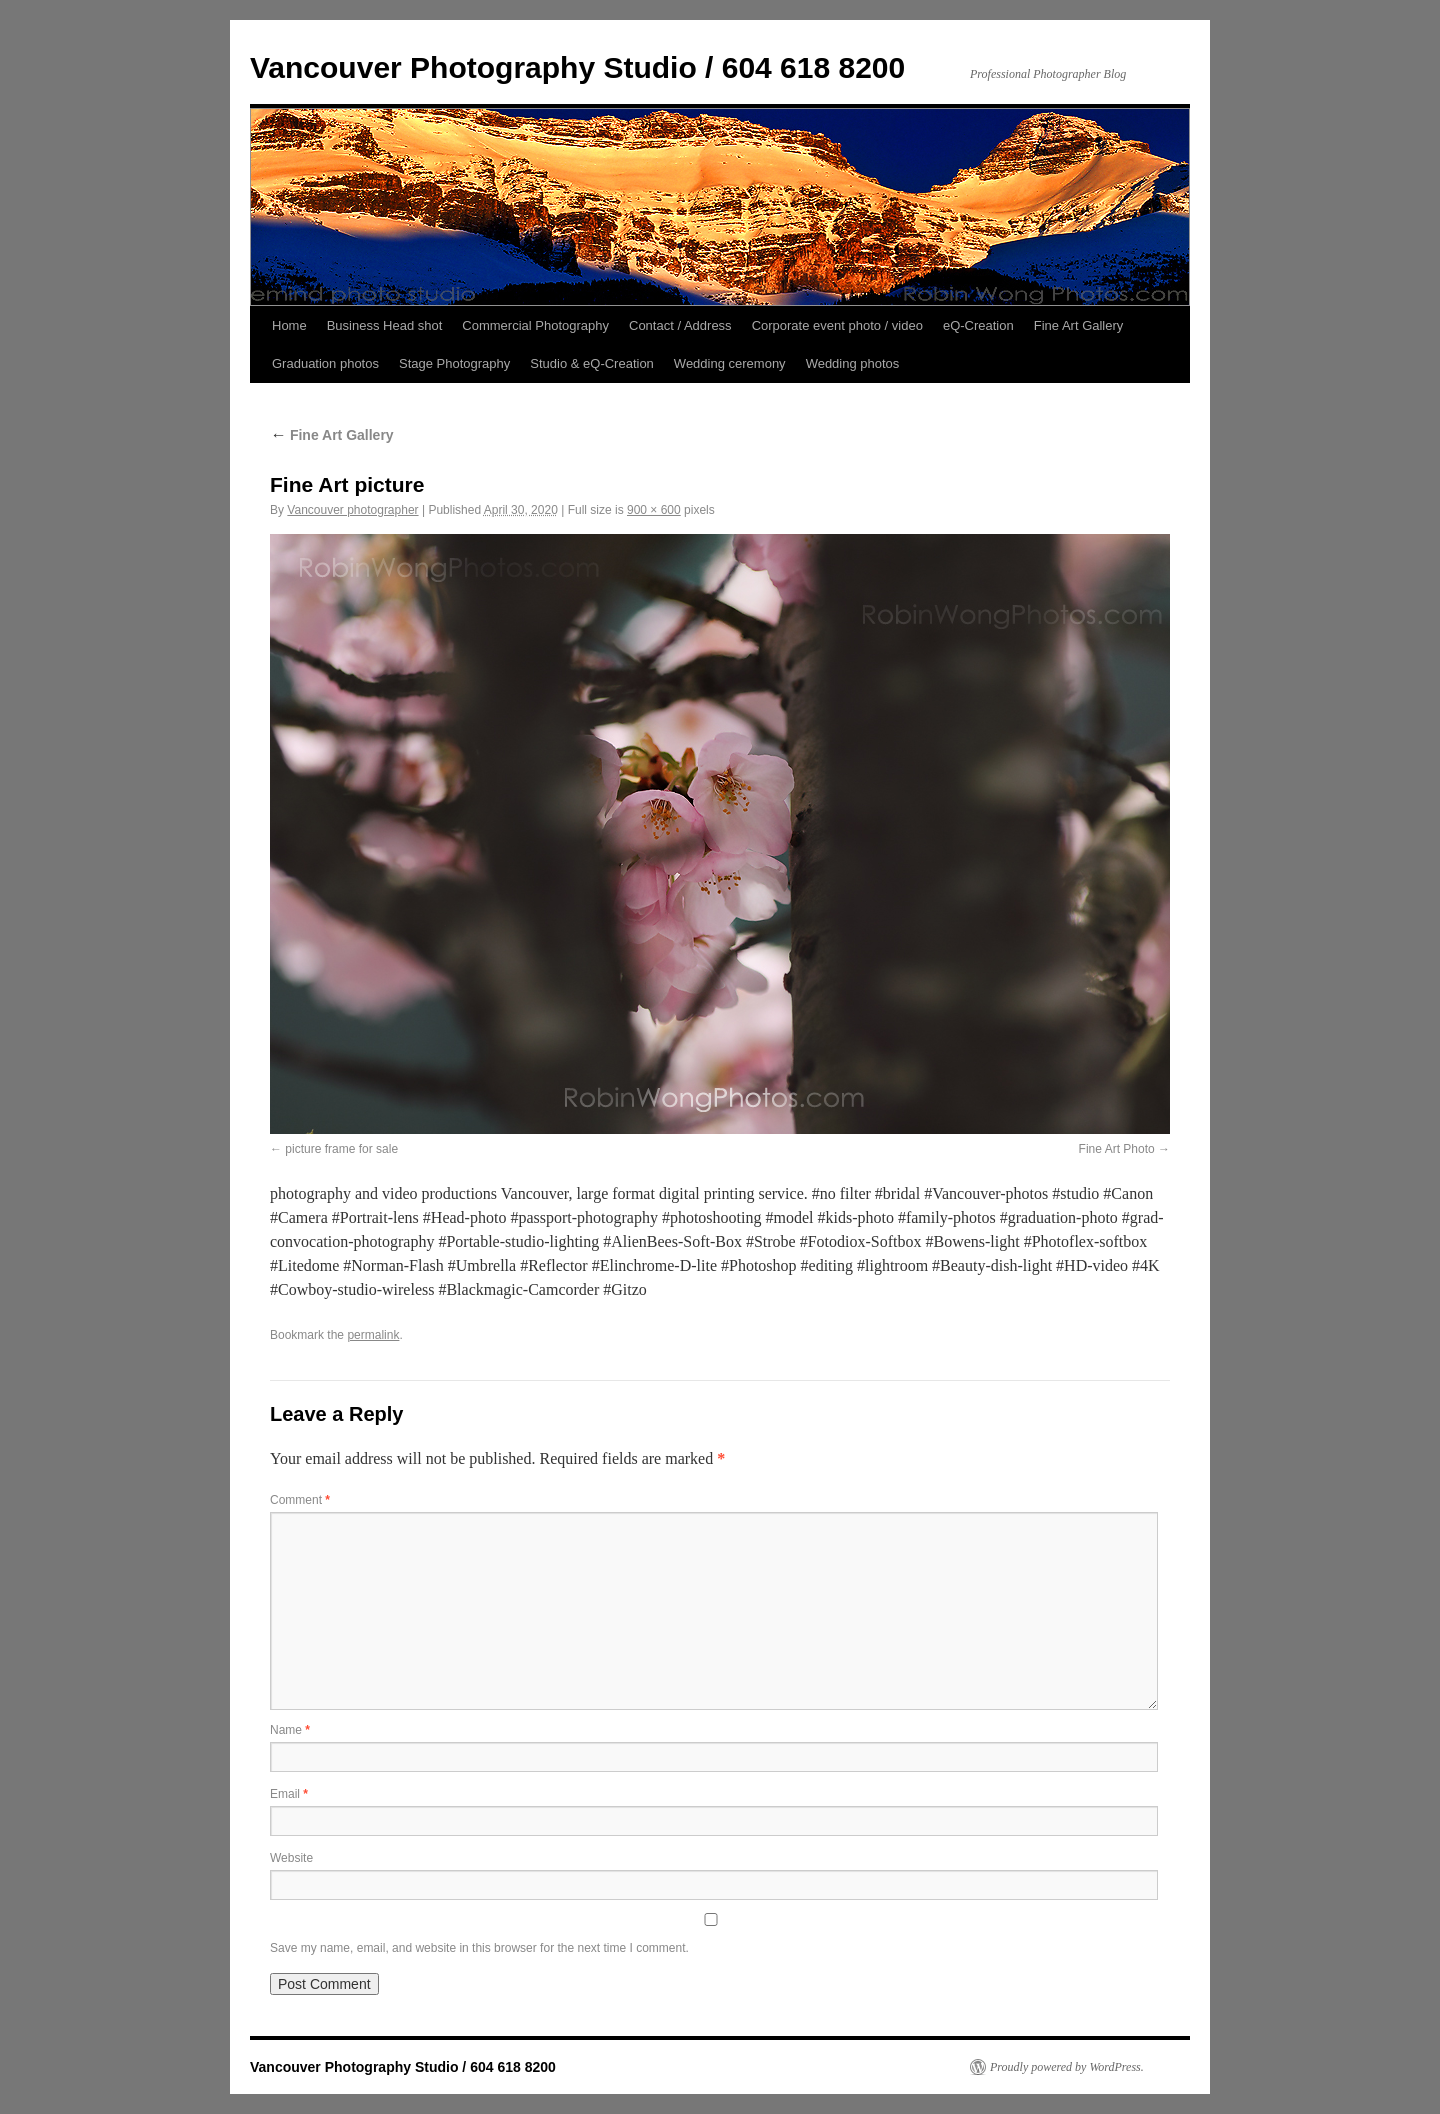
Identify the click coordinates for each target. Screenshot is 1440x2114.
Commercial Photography (535, 325)
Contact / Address (680, 325)
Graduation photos (325, 363)
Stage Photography (454, 363)
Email (289, 1794)
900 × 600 (654, 510)
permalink (373, 1335)
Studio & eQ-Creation (592, 363)
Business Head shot (385, 325)
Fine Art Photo (1117, 1149)
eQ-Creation (978, 325)
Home (289, 325)
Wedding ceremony (730, 363)
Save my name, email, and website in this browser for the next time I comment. (479, 1948)
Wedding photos (853, 363)
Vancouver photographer (352, 510)
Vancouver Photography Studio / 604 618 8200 (577, 67)
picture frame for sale (341, 1149)
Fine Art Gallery (1079, 325)
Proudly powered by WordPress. (1067, 2067)
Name (290, 1730)
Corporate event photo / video (837, 325)
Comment (300, 1500)
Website (291, 1858)
